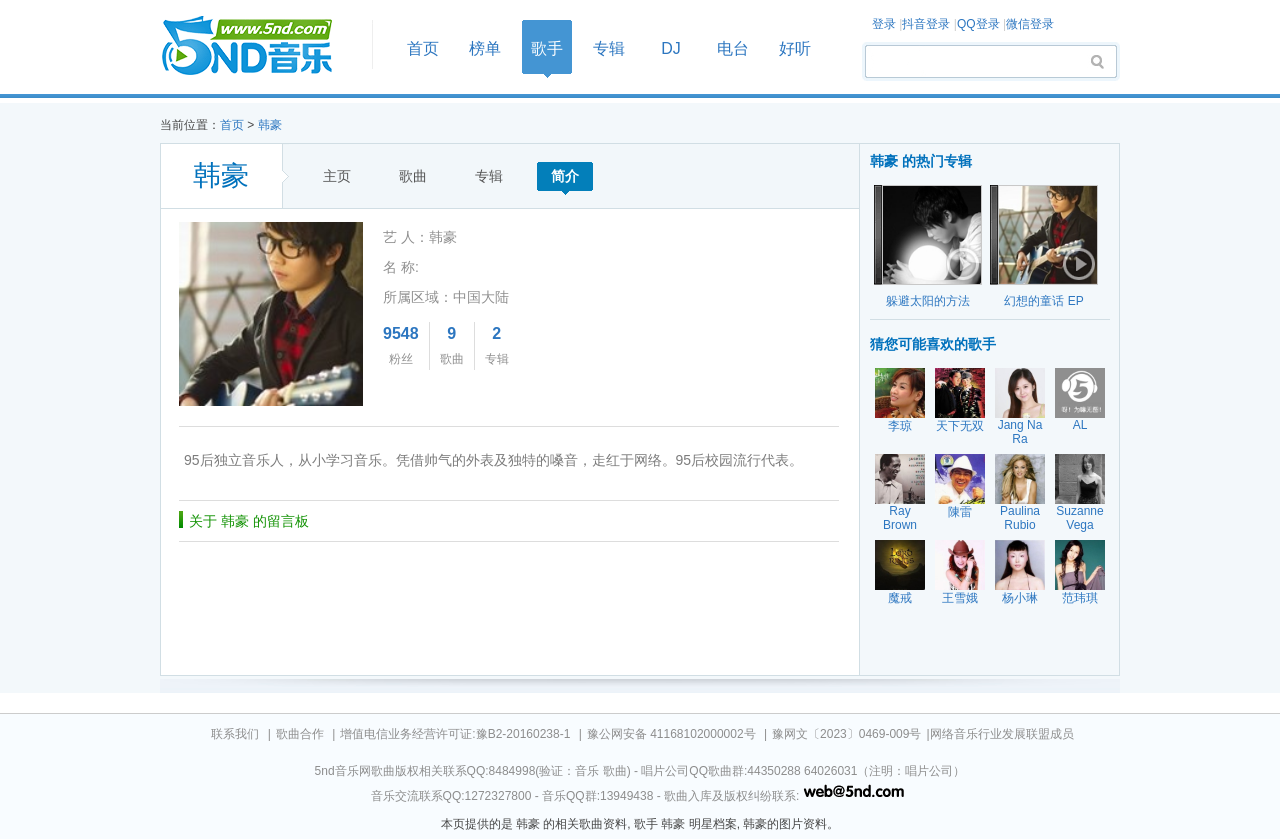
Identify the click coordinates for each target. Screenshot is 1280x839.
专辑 (609, 48)
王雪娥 (960, 598)
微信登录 (1030, 24)
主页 (337, 176)
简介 (565, 176)
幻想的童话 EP (1043, 301)
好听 (795, 48)
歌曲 (413, 176)
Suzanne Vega (1079, 518)
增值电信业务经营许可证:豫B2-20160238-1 (455, 734)
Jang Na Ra (1020, 432)
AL (1080, 425)
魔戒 (900, 598)
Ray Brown (900, 518)
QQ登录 (978, 24)
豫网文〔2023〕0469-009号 (846, 734)
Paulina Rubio (1020, 518)
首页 (260, 46)
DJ (671, 48)
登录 (884, 24)
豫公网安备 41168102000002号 (671, 734)
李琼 (900, 426)
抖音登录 (926, 24)
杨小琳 (1020, 598)
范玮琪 (1080, 598)
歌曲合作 (300, 734)
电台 (733, 48)
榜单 (485, 48)
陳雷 (960, 512)
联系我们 (235, 734)
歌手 (547, 48)
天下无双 (960, 426)
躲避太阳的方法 (928, 301)
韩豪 (270, 125)
